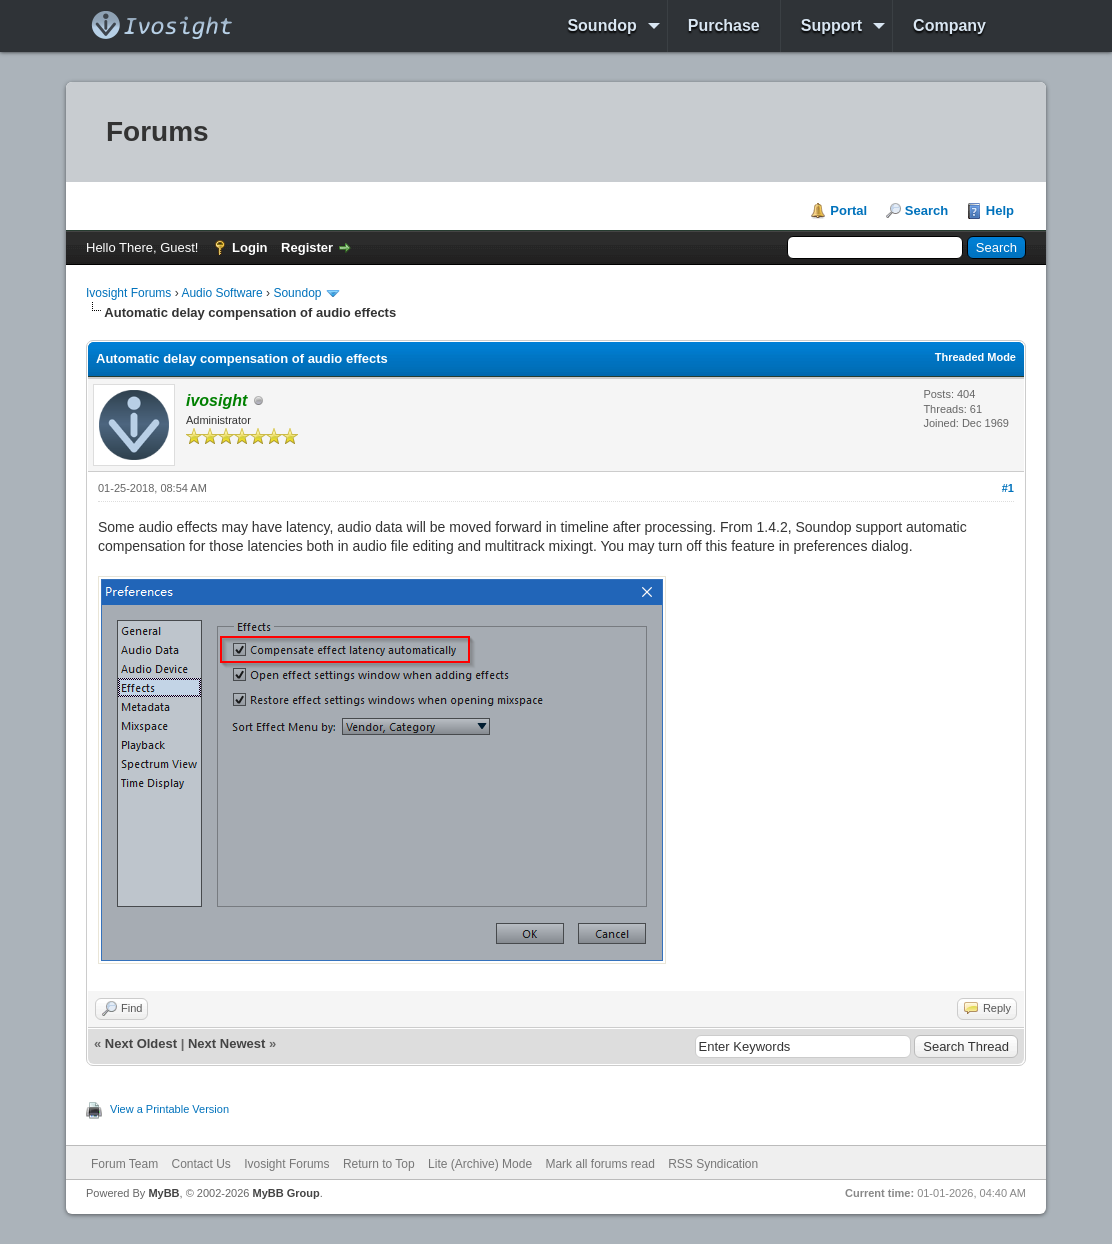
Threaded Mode (975, 357)
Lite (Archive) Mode (480, 1164)
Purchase (724, 25)
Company (949, 25)
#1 (1008, 488)
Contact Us (200, 1164)
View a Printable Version (169, 1109)
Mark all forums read (599, 1164)
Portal (848, 210)
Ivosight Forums (128, 293)
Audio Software (221, 293)
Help (1000, 210)
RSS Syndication (713, 1164)
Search (926, 210)
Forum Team (124, 1164)
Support (831, 25)
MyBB (163, 1193)
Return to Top (379, 1164)
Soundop (601, 25)
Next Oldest (141, 1043)
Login (249, 247)
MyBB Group (285, 1193)
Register (307, 247)
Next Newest (226, 1043)
